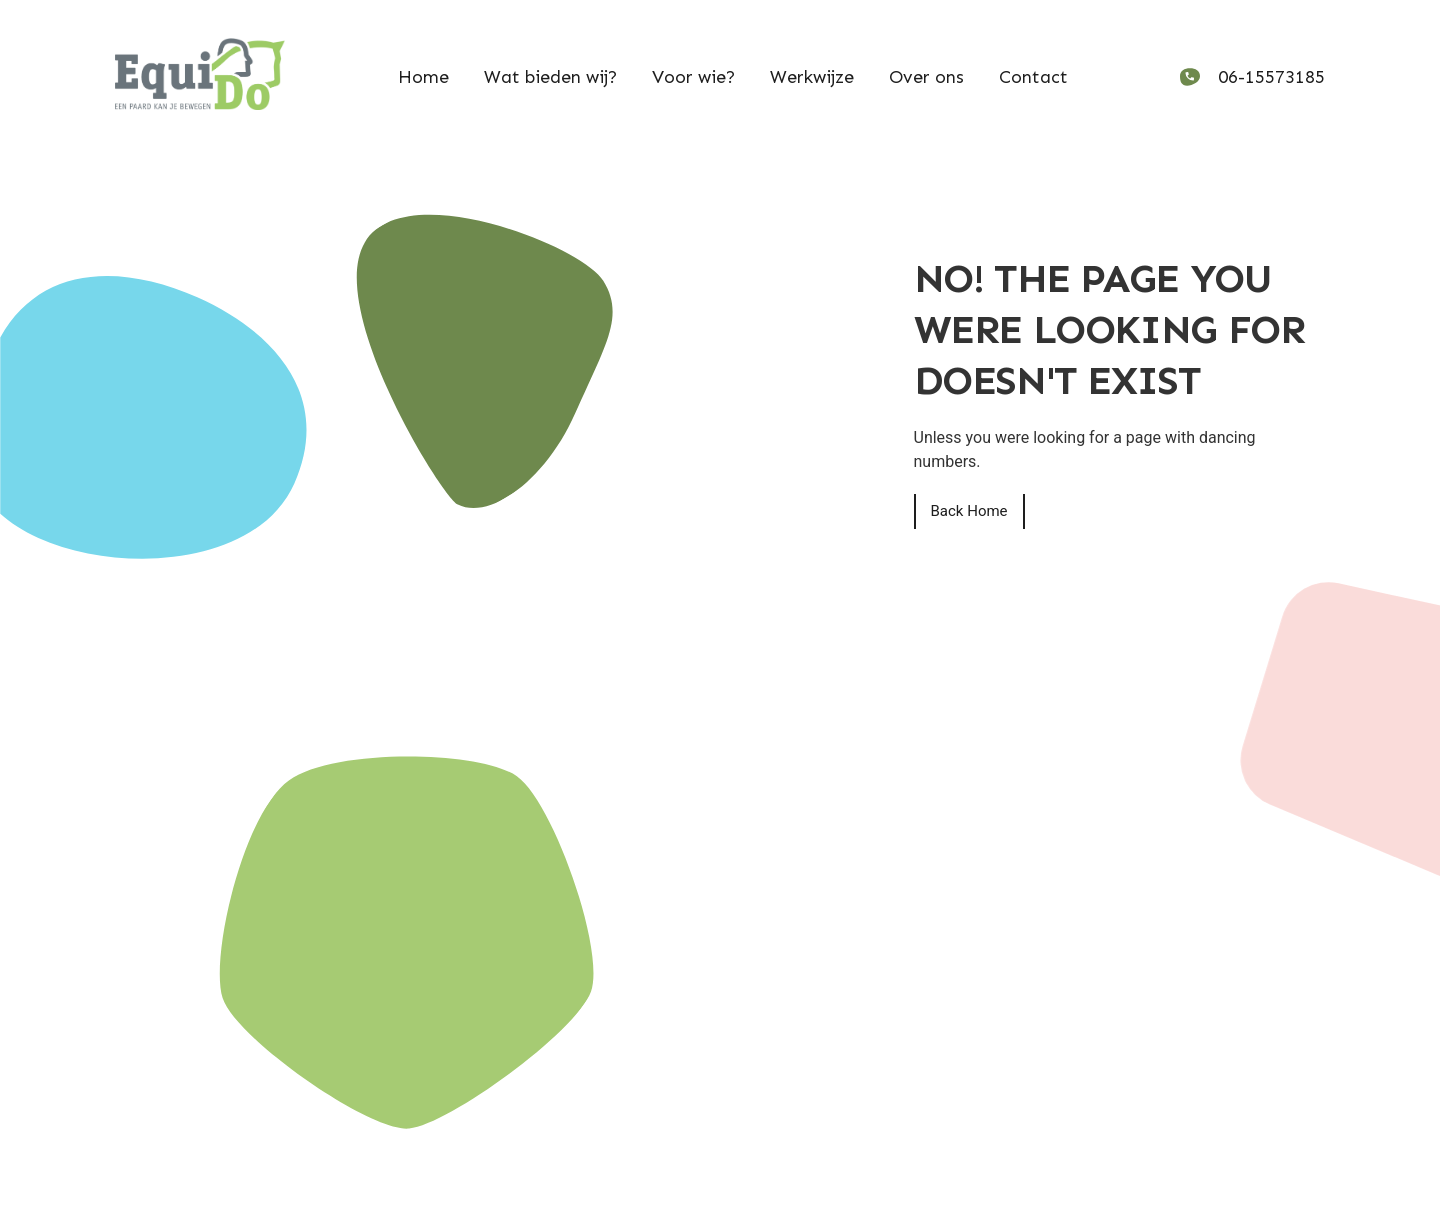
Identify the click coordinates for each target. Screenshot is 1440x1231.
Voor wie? (693, 77)
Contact (1033, 77)
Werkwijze (812, 77)
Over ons (926, 77)
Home (423, 77)
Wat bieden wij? (550, 77)
